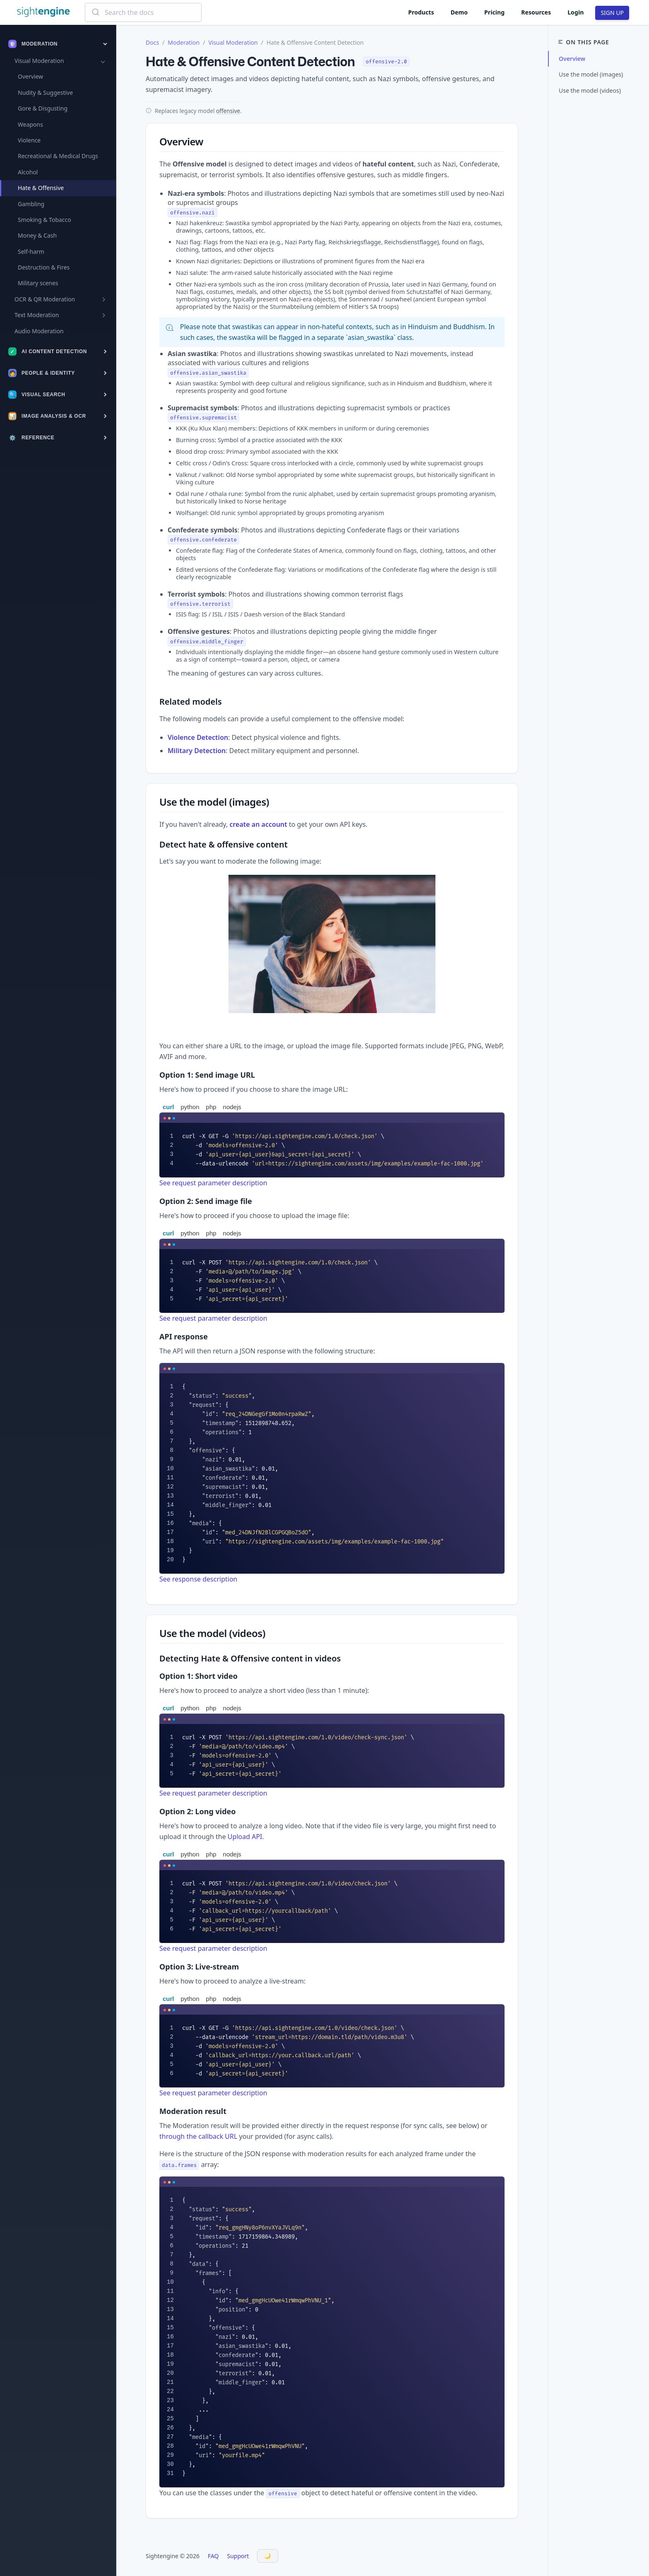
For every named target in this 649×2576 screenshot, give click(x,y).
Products (421, 12)
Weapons (30, 124)
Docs (152, 42)
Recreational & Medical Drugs (58, 156)
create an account (258, 824)
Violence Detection (198, 737)
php (211, 1106)
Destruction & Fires (44, 267)
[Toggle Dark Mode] (267, 2556)
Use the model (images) (591, 74)
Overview (30, 76)
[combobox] (143, 12)
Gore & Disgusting (42, 108)
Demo (459, 12)
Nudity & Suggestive (45, 92)
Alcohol (28, 172)
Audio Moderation (39, 331)
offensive (228, 111)
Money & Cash (37, 235)
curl (168, 1106)
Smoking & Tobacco (44, 220)
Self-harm (31, 251)
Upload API (245, 1836)
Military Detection (197, 750)
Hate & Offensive (41, 188)
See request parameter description (213, 1182)
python (190, 1106)
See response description (198, 1579)
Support (238, 2556)
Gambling (31, 204)
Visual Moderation (232, 42)
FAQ (213, 2556)
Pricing (494, 12)
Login (575, 12)
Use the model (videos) (590, 90)
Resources (536, 12)
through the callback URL (198, 2136)
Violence (29, 140)
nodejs (232, 1106)
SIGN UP (612, 13)
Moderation (184, 42)
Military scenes (38, 283)
